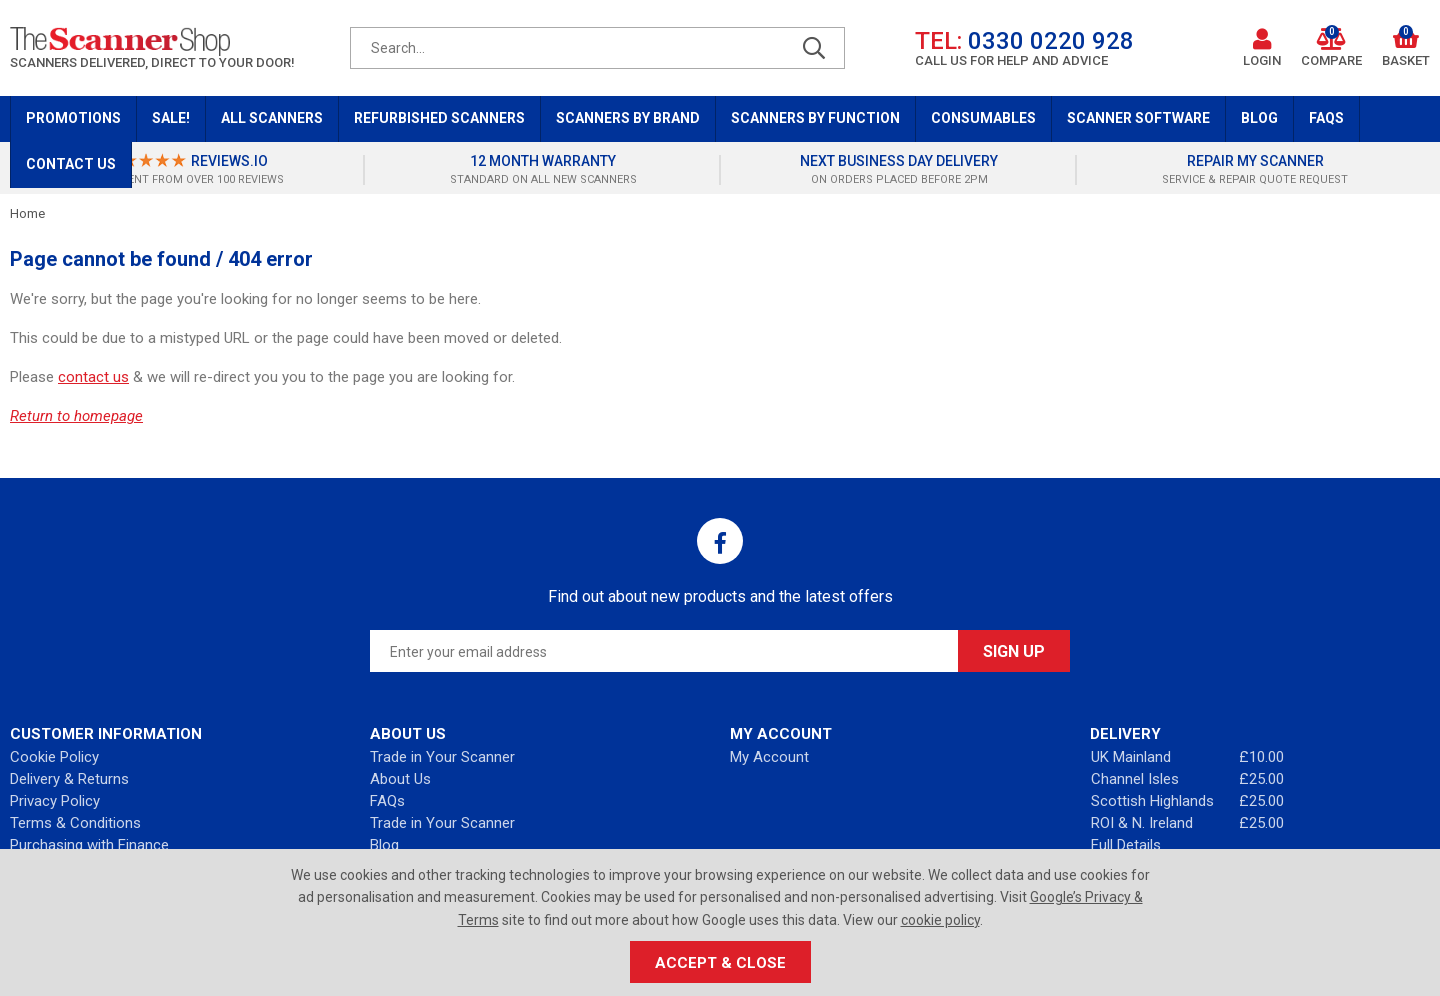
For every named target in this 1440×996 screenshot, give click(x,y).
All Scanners (272, 118)
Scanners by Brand (628, 118)
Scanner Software (1138, 118)
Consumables (983, 118)
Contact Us (71, 164)
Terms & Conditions (75, 823)
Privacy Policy (55, 801)
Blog (1259, 118)
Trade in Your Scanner (442, 757)
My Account (769, 757)
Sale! (171, 118)
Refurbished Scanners (439, 118)
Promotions (73, 118)
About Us (400, 779)
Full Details (1126, 845)
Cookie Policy (54, 757)
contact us (93, 377)
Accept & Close (720, 963)
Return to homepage (76, 416)
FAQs (1326, 118)
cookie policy (940, 920)
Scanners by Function (815, 118)
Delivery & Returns (69, 779)
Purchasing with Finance (89, 845)
